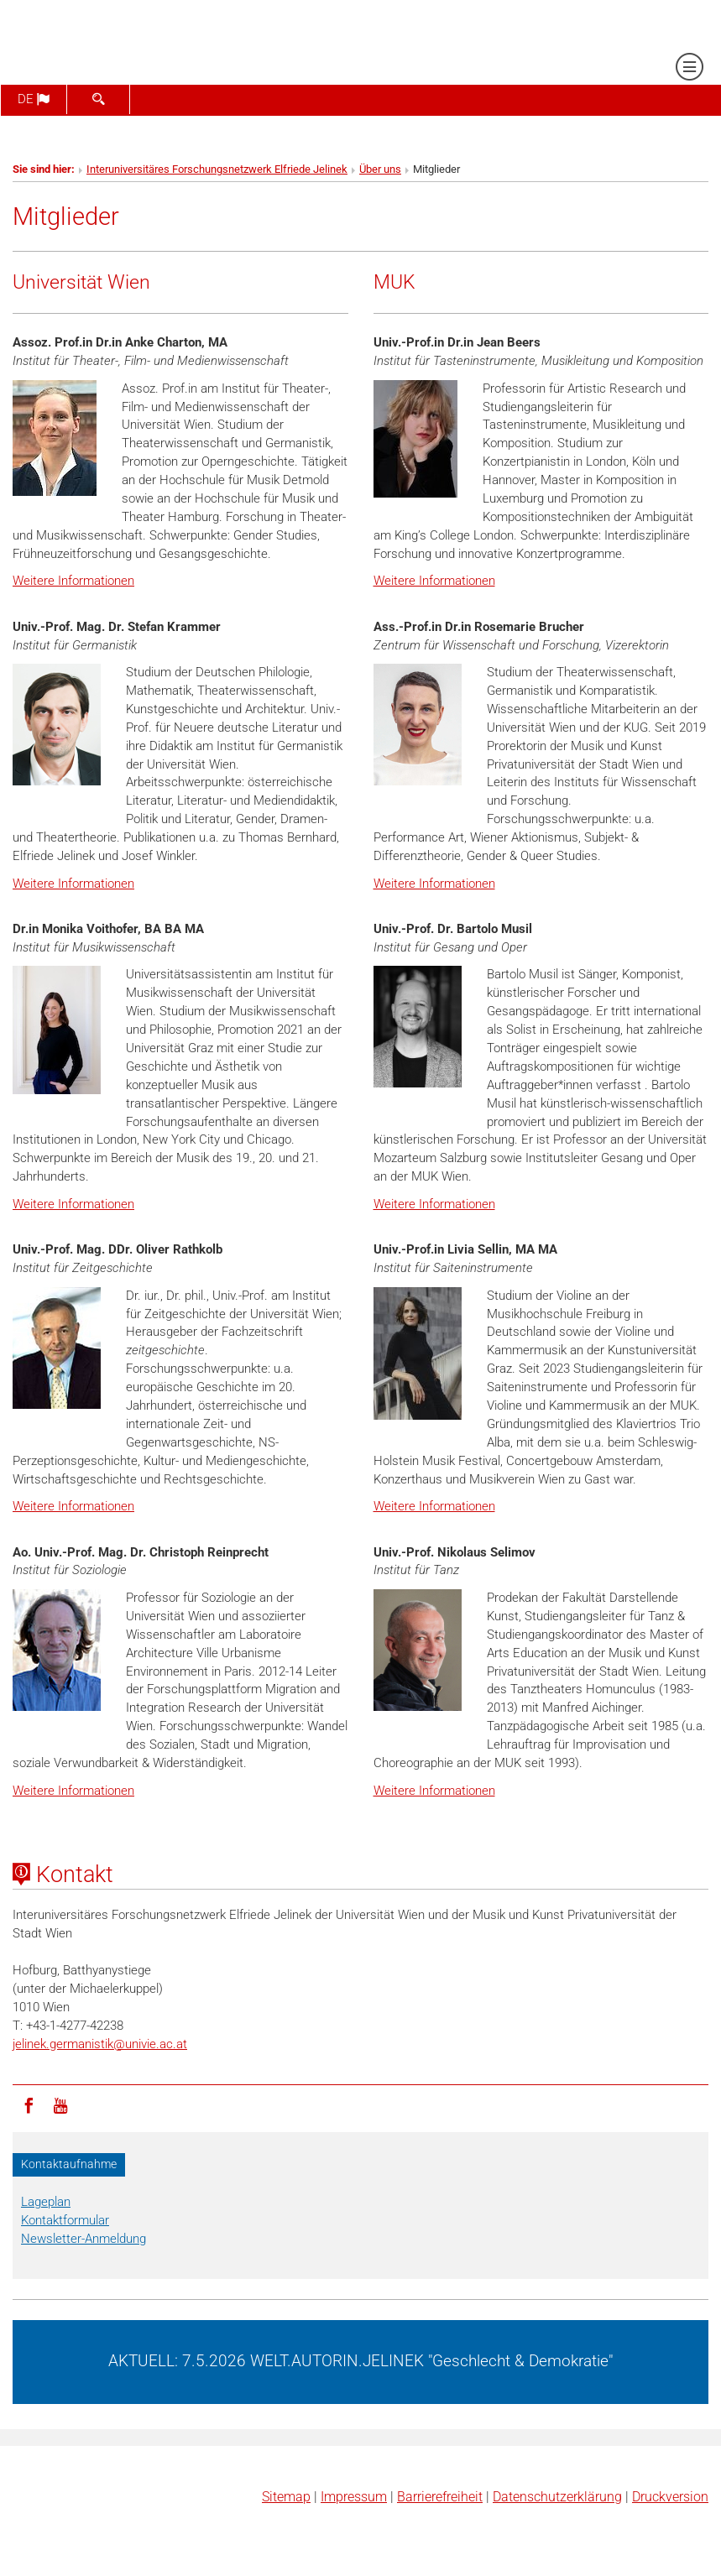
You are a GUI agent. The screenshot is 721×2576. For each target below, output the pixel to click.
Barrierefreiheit (440, 2497)
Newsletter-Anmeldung (83, 2238)
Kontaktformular (65, 2220)
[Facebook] (28, 2104)
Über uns (380, 169)
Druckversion (670, 2497)
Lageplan (46, 2201)
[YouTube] (60, 2104)
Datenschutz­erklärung (557, 2497)
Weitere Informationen (73, 580)
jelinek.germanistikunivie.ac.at (100, 2044)
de (34, 99)
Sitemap (286, 2497)
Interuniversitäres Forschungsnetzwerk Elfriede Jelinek (216, 169)
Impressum (354, 2497)
